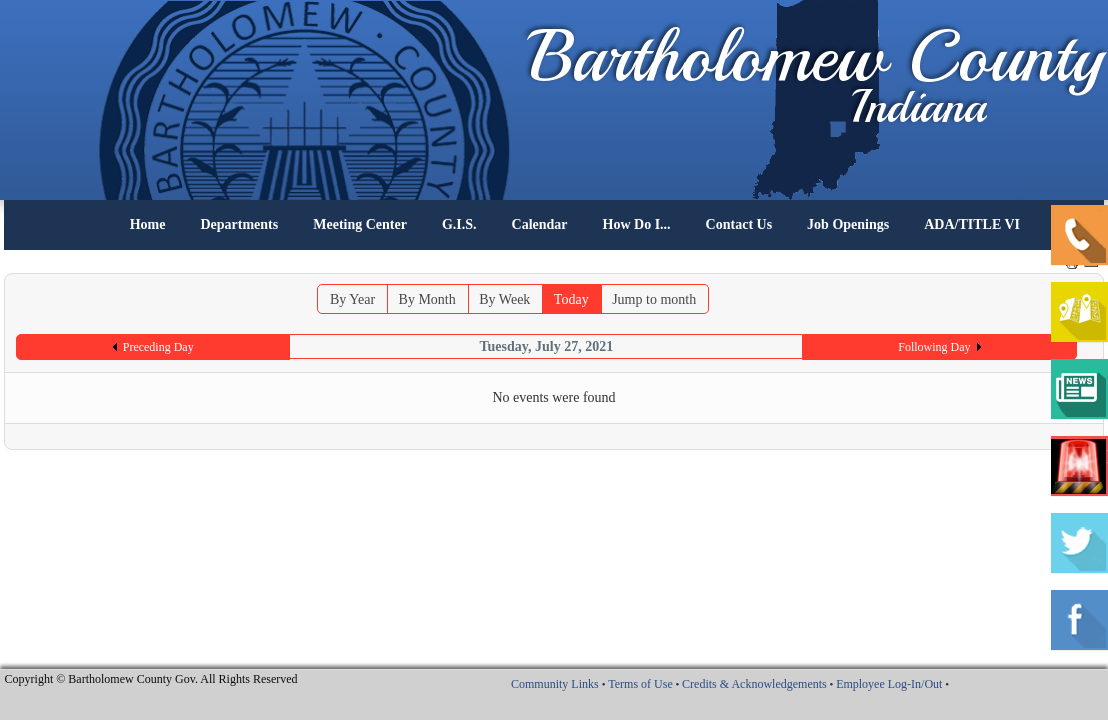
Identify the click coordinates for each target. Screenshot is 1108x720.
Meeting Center (360, 224)
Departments (239, 224)
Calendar (540, 224)
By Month (427, 299)
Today (571, 299)
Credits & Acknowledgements (754, 684)
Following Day (934, 347)
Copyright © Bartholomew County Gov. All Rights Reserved (151, 679)
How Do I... (637, 224)
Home (148, 224)
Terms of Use (640, 684)
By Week (504, 299)
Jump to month (654, 299)
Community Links (555, 684)
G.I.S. (459, 224)
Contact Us (739, 224)
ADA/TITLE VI (972, 224)
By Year (352, 299)
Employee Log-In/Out (889, 684)
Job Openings (848, 224)
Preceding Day (158, 347)
